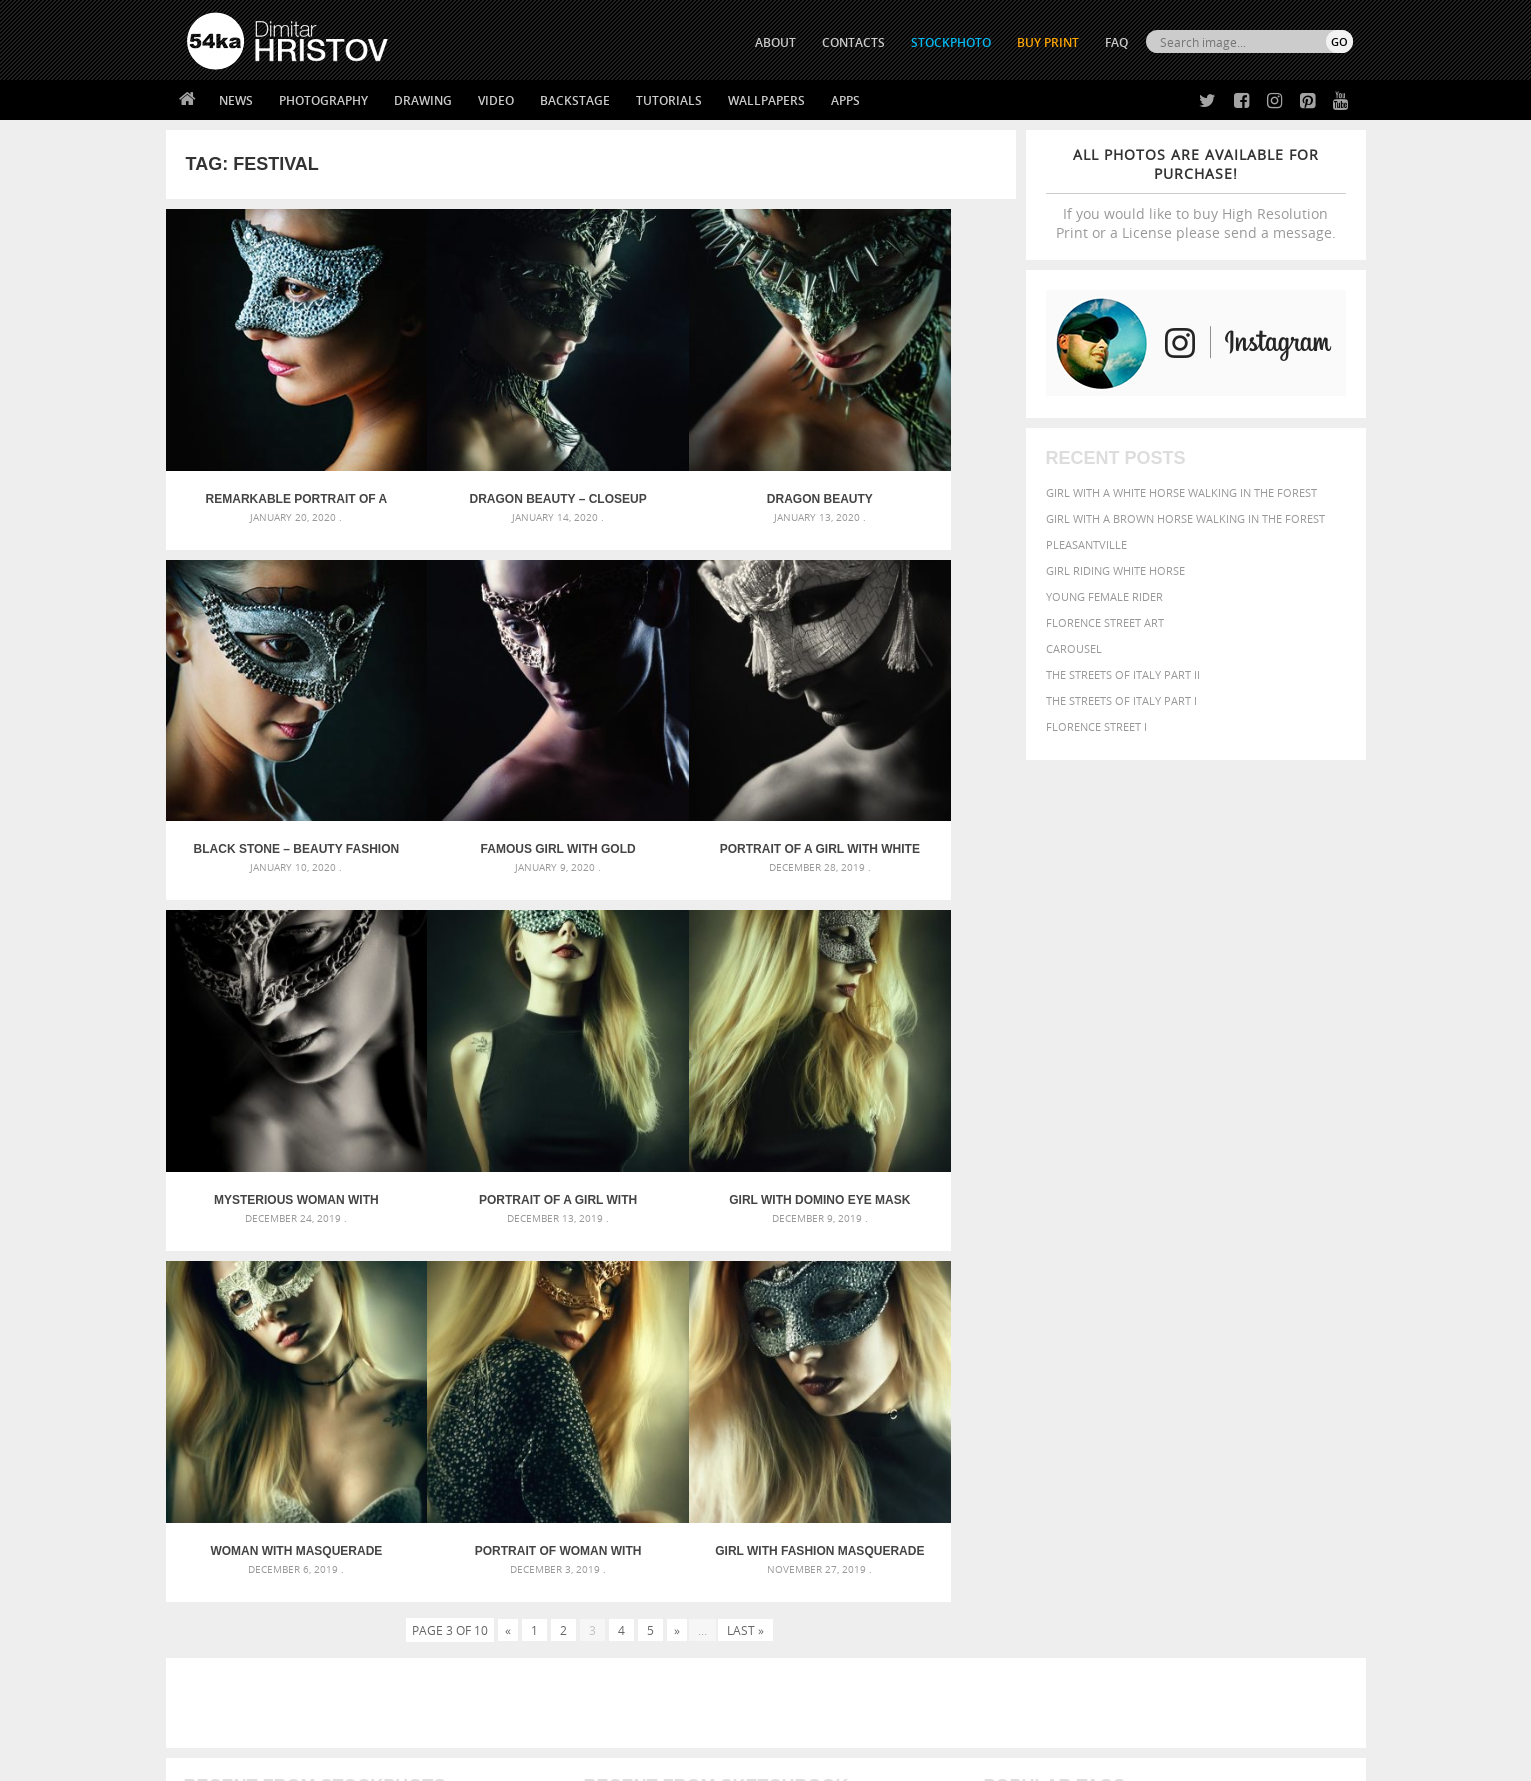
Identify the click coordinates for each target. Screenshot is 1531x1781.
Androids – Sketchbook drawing (680, 1321)
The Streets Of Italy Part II (1123, 674)
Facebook (816, 1568)
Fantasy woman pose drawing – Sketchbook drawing (741, 1345)
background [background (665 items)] (1171, 1320)
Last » (745, 1132)
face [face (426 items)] (1169, 1362)
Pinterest (815, 1620)
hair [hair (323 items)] (1336, 1363)
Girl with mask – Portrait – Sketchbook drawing (727, 1369)
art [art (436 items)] (1046, 1321)
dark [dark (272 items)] (1286, 1344)
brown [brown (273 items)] (1138, 1344)
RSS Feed (603, 1712)
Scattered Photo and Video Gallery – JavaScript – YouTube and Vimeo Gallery (366, 1321)
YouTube (812, 1646)
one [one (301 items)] (1242, 1382)
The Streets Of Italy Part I (1121, 700)
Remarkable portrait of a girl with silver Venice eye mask (272, 450)
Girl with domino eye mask (272, 1053)
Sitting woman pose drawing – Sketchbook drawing (738, 1417)
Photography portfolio (259, 1591)
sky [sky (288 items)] (1259, 1402)
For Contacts (516, 1641)
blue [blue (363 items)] (1104, 1343)
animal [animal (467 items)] (1007, 1321)
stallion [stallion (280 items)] (1292, 1402)
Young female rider (1104, 596)
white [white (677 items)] (1060, 1420)
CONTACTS (853, 42)
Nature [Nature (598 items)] (1200, 1380)
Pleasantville (1086, 544)
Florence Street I (1096, 726)
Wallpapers (766, 100)
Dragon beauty (697, 450)
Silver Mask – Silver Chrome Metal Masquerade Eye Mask (351, 1393)
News (236, 100)
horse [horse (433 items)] (1031, 1381)
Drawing (423, 100)
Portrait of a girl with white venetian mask (484, 751)
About (494, 1541)
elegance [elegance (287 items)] (1008, 1363)
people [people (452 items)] (1069, 1401)
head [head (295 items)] (996, 1382)
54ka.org (352, 1758)
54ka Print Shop (232, 1541)
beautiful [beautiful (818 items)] (1267, 1320)
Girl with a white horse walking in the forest (1181, 492)
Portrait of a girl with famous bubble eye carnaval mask (909, 751)
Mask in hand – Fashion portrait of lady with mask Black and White (366, 1345)
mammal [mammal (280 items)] (1111, 1382)
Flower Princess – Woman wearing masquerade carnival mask (366, 1417)
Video (496, 100)
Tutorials (669, 100)
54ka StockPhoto (237, 1566)
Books (495, 1591)
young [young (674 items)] (1167, 1420)
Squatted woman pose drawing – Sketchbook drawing (746, 1393)
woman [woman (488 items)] (1112, 1421)
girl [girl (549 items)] (1307, 1362)
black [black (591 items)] (1066, 1342)
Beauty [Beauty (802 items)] (1012, 1342)
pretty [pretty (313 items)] (1230, 1402)
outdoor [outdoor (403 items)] (1285, 1381)
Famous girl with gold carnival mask (271, 751)
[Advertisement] (770, 1205)
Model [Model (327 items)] (1152, 1382)
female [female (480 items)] (1265, 1362)
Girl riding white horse (1115, 570)
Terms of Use (463, 1758)
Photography (323, 100)
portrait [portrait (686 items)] (1174, 1400)
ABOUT (775, 42)
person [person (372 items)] (1115, 1401)
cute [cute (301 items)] (1258, 1344)
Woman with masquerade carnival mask (484, 1053)
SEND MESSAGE (1177, 1581)
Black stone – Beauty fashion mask (909, 450)
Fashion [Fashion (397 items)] (1212, 1362)
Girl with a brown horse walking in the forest (1185, 518)
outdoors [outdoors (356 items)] (1014, 1402)
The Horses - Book (239, 1616)
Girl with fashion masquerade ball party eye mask (909, 1053)
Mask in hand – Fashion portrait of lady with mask (335, 1369)
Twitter (811, 1542)
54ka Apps (214, 1641)
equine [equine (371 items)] (1132, 1362)
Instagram (818, 1594)
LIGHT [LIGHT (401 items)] (1071, 1381)
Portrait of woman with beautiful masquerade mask (696, 1053)
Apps (845, 100)
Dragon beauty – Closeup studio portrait (484, 450)
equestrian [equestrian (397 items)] (1072, 1362)
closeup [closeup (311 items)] (1179, 1344)
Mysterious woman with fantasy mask (696, 751)
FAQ (1116, 42)
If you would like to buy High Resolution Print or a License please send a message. (1196, 193)
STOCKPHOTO (951, 42)
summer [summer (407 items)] (1009, 1421)
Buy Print (1048, 42)
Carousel (1074, 648)
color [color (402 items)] (1223, 1343)
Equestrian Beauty (395, 1712)
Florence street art (1105, 622)
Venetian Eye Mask (514, 1712)
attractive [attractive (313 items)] (1088, 1322)
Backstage (575, 100)
